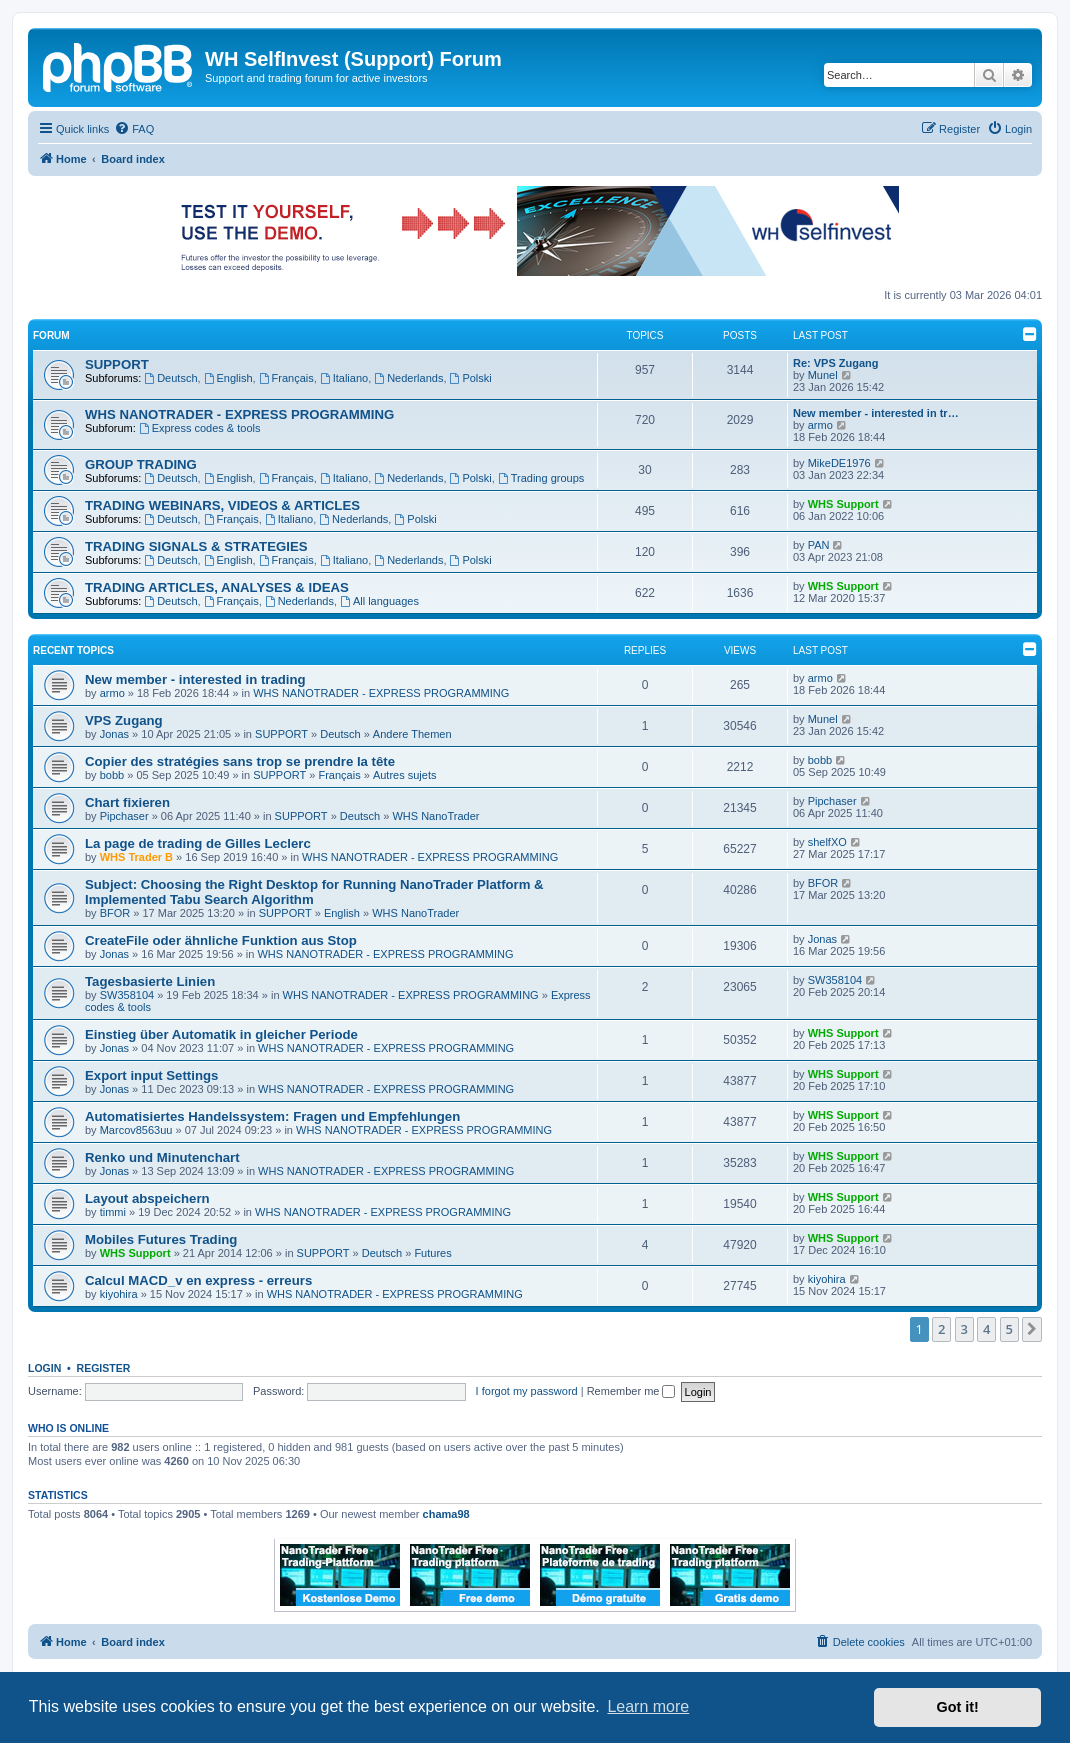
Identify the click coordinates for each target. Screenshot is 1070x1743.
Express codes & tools (200, 428)
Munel (823, 375)
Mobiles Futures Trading (161, 1239)
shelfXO (827, 842)
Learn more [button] (648, 1706)
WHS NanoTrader (435, 816)
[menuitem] (134, 129)
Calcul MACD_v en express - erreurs (198, 1280)
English (228, 378)
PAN (819, 545)
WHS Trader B (136, 857)
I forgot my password (527, 1391)
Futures (432, 1253)
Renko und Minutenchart (162, 1157)
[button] (1032, 1329)
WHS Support (843, 504)
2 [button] (941, 1329)
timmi (113, 1212)
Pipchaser (124, 816)
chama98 (446, 1514)
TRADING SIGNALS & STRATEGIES (196, 546)
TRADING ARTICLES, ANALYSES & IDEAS (217, 587)
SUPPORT (117, 364)
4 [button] (986, 1329)
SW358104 (127, 995)
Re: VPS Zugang (836, 363)
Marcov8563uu (136, 1130)
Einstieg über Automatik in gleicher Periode (221, 1034)
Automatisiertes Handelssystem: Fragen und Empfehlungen (272, 1116)
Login (44, 1368)
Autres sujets (405, 775)
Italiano (344, 378)
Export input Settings (151, 1075)
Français (286, 378)
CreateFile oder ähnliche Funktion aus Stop (221, 940)
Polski (471, 378)
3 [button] (964, 1329)
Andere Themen (412, 734)
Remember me (631, 1391)
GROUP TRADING (141, 464)
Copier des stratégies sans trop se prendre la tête (240, 761)
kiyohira (119, 1294)
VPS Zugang (124, 720)
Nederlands (408, 378)
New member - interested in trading (195, 679)
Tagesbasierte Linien (150, 981)
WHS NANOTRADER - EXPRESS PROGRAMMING (239, 414)
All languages (379, 601)
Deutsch (170, 378)
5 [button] (1009, 1329)
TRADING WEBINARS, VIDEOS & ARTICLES (222, 505)
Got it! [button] (958, 1707)
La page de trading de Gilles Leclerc (198, 843)
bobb (112, 775)
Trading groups (541, 478)
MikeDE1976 (839, 463)
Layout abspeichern (147, 1198)
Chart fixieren (127, 802)
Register (104, 1368)
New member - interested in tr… (876, 413)
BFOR (115, 913)
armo (820, 425)
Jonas (114, 734)
